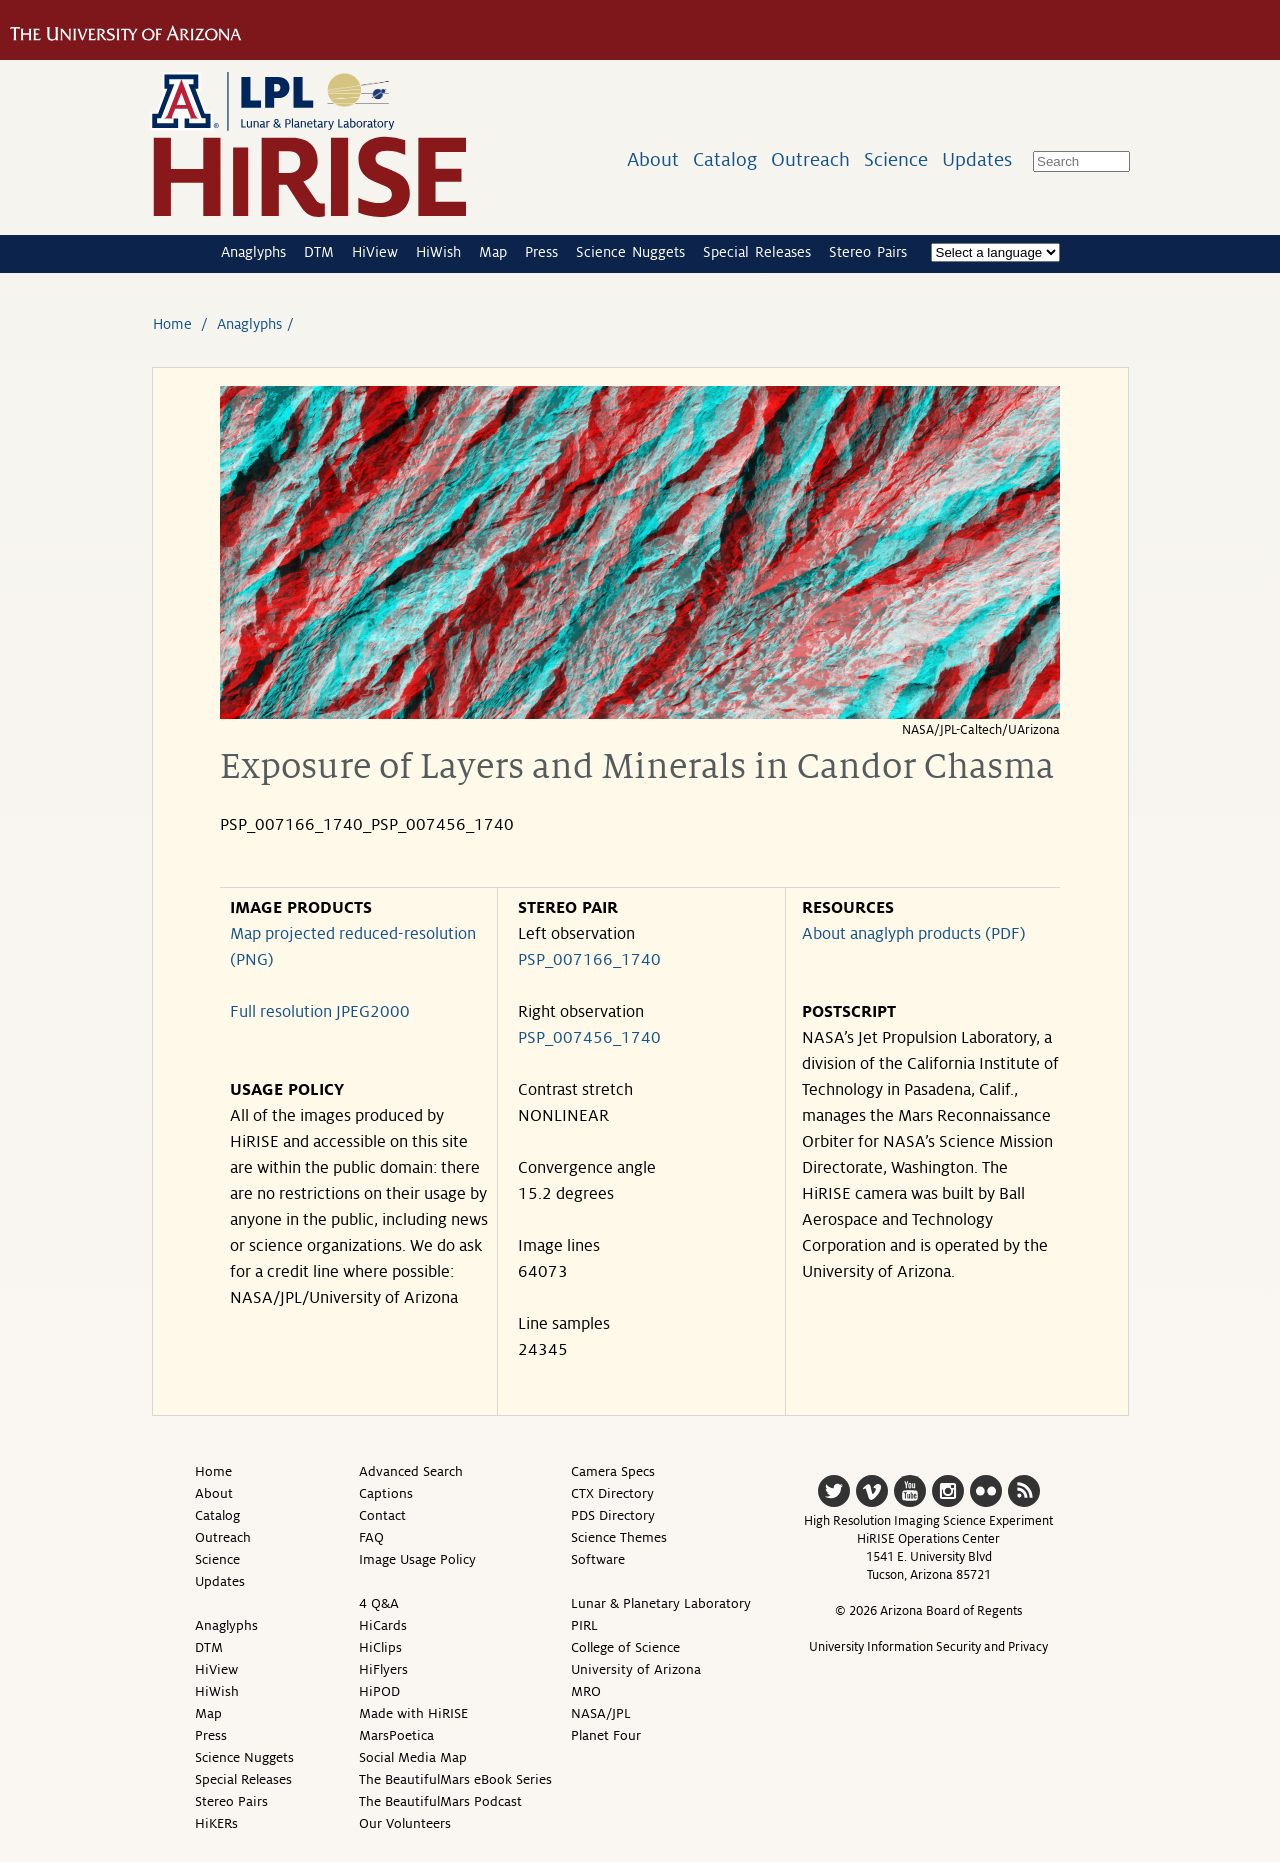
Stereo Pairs (868, 252)
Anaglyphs (253, 252)
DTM (319, 252)
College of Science (625, 1647)
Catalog (725, 159)
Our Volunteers (405, 1823)
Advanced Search (411, 1471)
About (653, 159)
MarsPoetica (396, 1735)
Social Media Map (413, 1757)
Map (493, 252)
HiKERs (216, 1823)
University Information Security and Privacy (928, 1647)
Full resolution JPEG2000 (320, 1012)
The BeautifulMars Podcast (440, 1801)
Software (598, 1559)
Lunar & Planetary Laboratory (661, 1603)
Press (541, 252)
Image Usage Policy (417, 1559)
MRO (586, 1691)
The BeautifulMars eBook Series (455, 1779)
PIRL (584, 1625)
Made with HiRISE (413, 1713)
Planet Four (606, 1735)
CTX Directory (612, 1493)
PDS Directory (613, 1515)
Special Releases (757, 252)
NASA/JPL (601, 1713)
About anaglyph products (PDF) (914, 934)
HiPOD (379, 1691)
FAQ (371, 1537)
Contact (382, 1515)
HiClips (380, 1647)
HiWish (438, 252)
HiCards (383, 1625)
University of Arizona (636, 1669)
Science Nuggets (630, 252)
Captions (386, 1493)
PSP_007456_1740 (589, 1038)
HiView (375, 252)
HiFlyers (383, 1669)
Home (172, 324)
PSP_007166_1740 (589, 960)
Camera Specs (613, 1471)
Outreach (810, 159)
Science (896, 159)
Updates (977, 159)
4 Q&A (379, 1603)
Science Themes (619, 1537)
